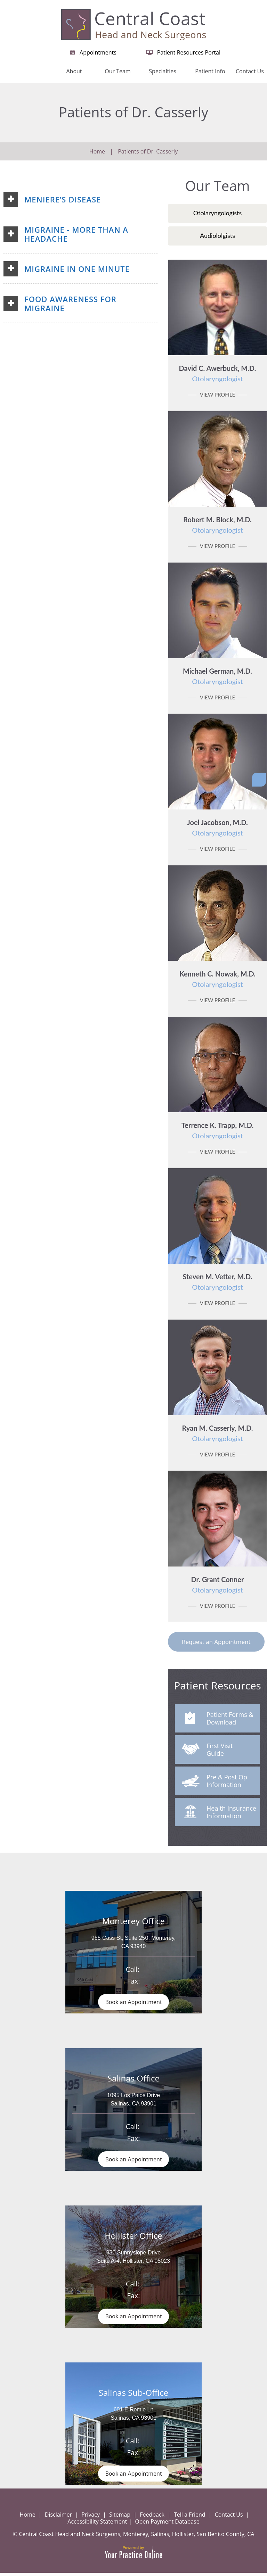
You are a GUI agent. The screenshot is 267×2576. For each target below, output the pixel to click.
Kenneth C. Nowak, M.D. (217, 979)
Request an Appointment (216, 1642)
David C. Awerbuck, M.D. (217, 373)
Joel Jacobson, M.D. (217, 827)
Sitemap (119, 2517)
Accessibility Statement (97, 2524)
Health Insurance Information (219, 1812)
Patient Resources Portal (188, 52)
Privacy (90, 2517)
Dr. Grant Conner (217, 1584)
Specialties (162, 71)
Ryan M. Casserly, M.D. (217, 1433)
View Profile (217, 394)
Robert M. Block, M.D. (217, 524)
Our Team (117, 71)
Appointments (98, 52)
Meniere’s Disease (62, 199)
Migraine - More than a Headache (76, 234)
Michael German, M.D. (217, 676)
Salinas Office (133, 2079)
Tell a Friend (189, 2517)
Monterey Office (133, 1921)
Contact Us (250, 71)
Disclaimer (58, 2517)
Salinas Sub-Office (133, 2395)
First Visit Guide (207, 1751)
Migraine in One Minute (77, 269)
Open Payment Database (167, 2524)
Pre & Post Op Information (214, 1782)
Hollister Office (133, 2237)
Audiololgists (217, 235)
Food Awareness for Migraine (70, 303)
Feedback (152, 2517)
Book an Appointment (133, 2002)
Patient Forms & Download (219, 1719)
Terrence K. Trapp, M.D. (217, 1130)
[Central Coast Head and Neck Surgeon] (133, 24)
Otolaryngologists (217, 213)
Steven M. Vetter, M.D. (217, 1281)
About (74, 71)
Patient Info (210, 71)
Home (41, 74)
